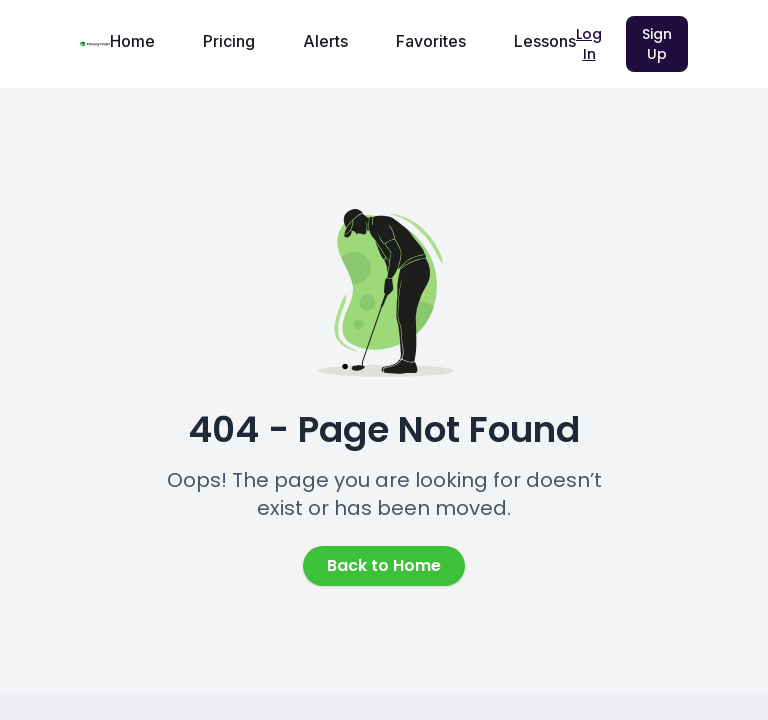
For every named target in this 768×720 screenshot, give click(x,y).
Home (132, 41)
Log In (589, 44)
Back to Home (384, 565)
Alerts (325, 41)
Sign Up (657, 44)
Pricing (229, 41)
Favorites (431, 41)
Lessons (545, 41)
